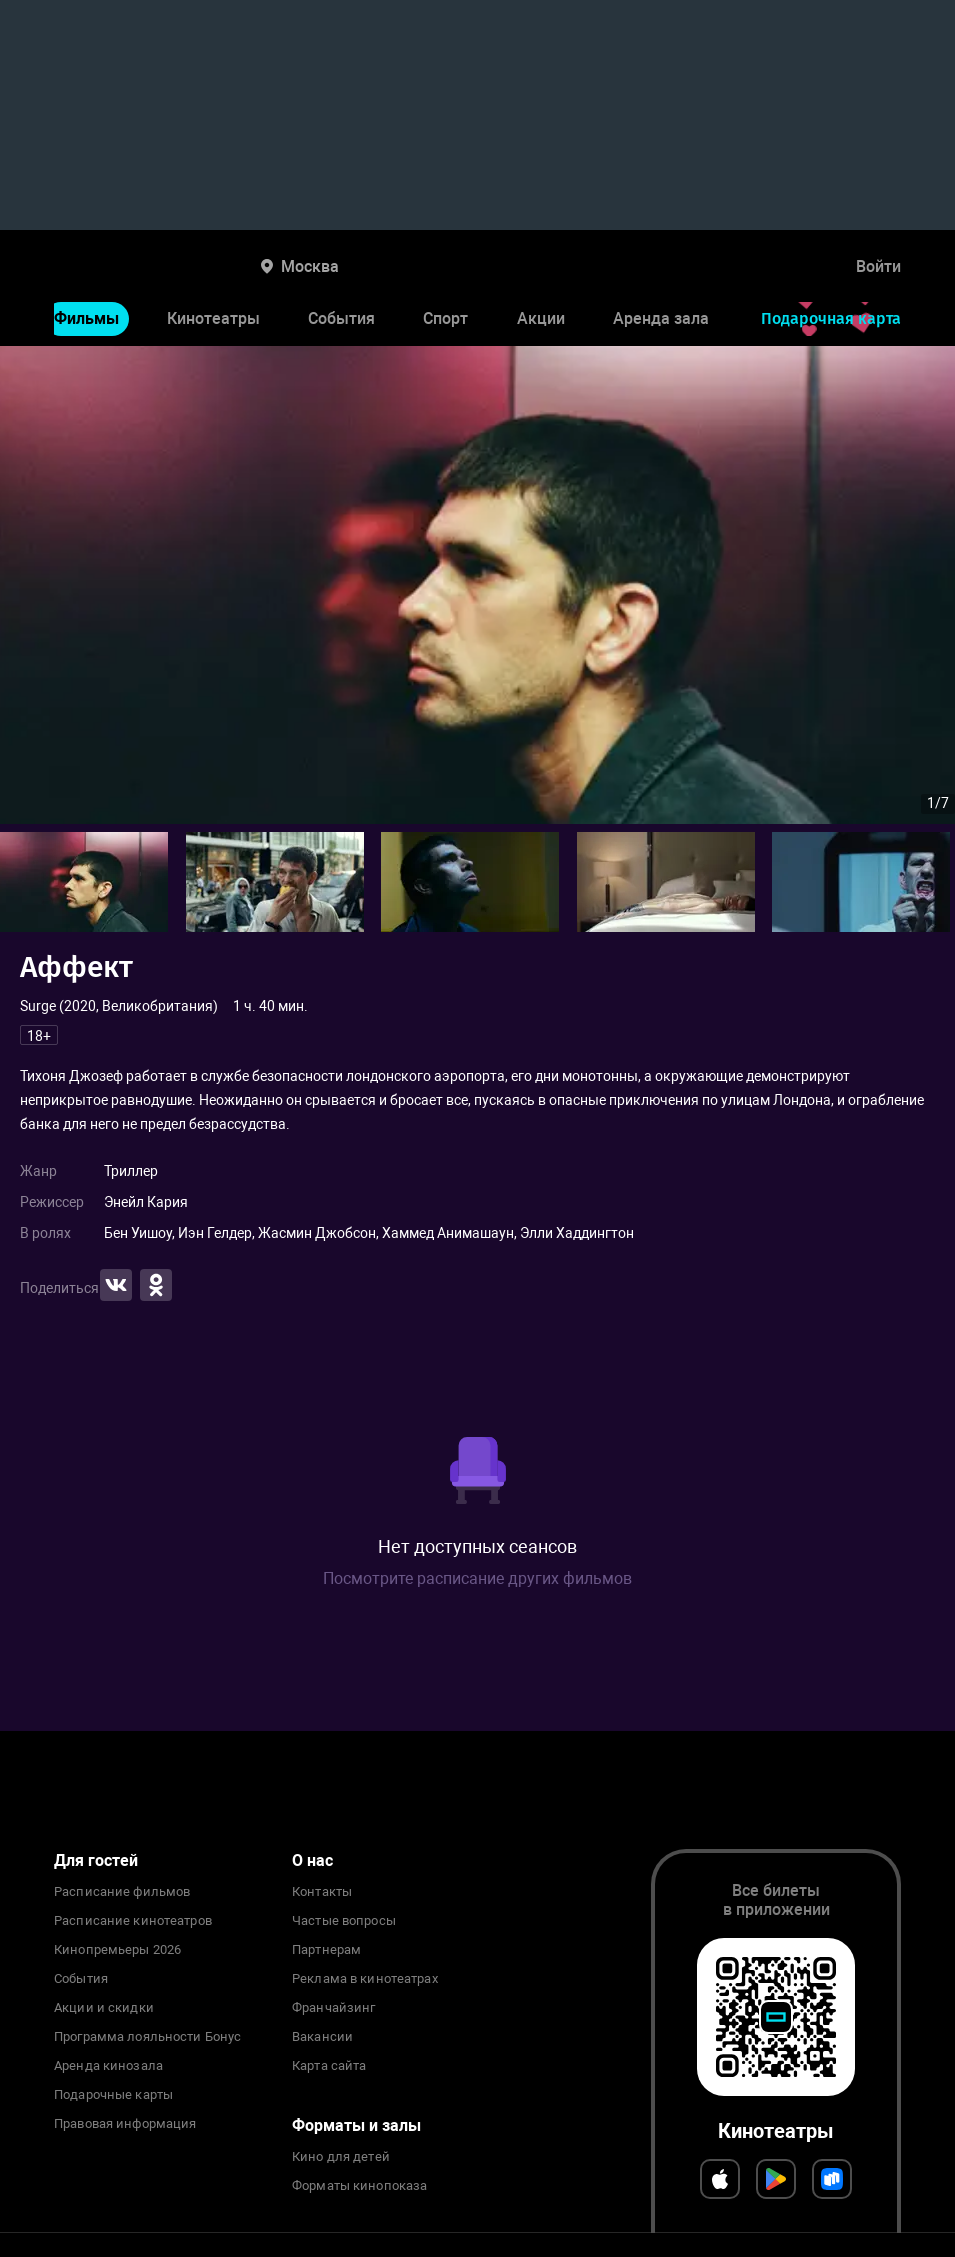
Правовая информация (125, 2124)
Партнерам (326, 1950)
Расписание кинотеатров (133, 1921)
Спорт (445, 318)
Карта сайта (329, 2066)
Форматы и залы (356, 2125)
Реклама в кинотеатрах (365, 1979)
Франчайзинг (333, 2008)
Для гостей (96, 1860)
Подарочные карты (113, 2095)
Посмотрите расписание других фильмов (477, 1578)
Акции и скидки (104, 2008)
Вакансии (322, 2037)
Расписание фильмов (122, 1892)
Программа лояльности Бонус (147, 2037)
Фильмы (86, 318)
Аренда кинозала (108, 2066)
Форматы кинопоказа (359, 2186)
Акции (541, 318)
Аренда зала (661, 318)
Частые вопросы (344, 1921)
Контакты (322, 1892)
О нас (312, 1860)
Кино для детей (341, 2157)
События (341, 318)
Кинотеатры (213, 318)
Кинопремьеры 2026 (117, 1950)
